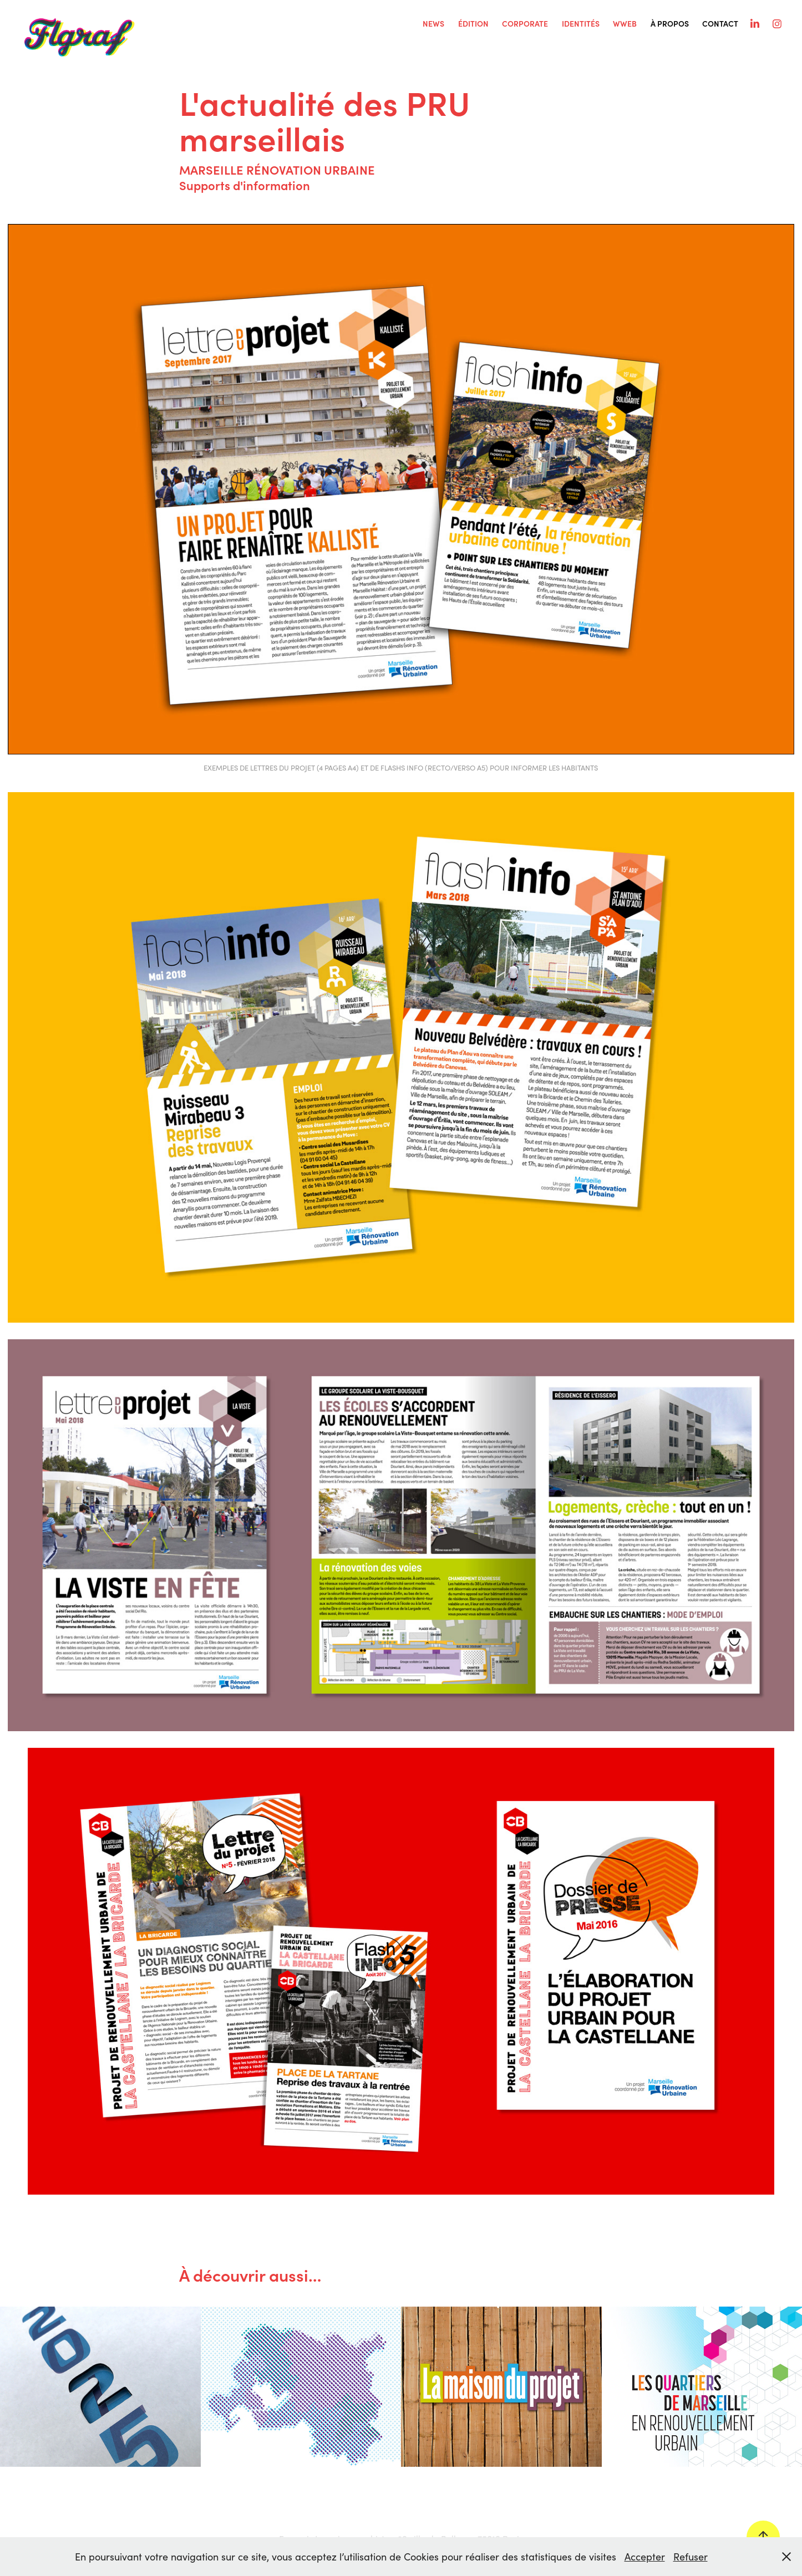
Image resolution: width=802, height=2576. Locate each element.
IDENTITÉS (581, 23)
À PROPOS (670, 23)
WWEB (625, 23)
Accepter (645, 2556)
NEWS (433, 23)
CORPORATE (525, 23)
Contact (720, 23)
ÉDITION (473, 23)
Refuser (690, 2556)
